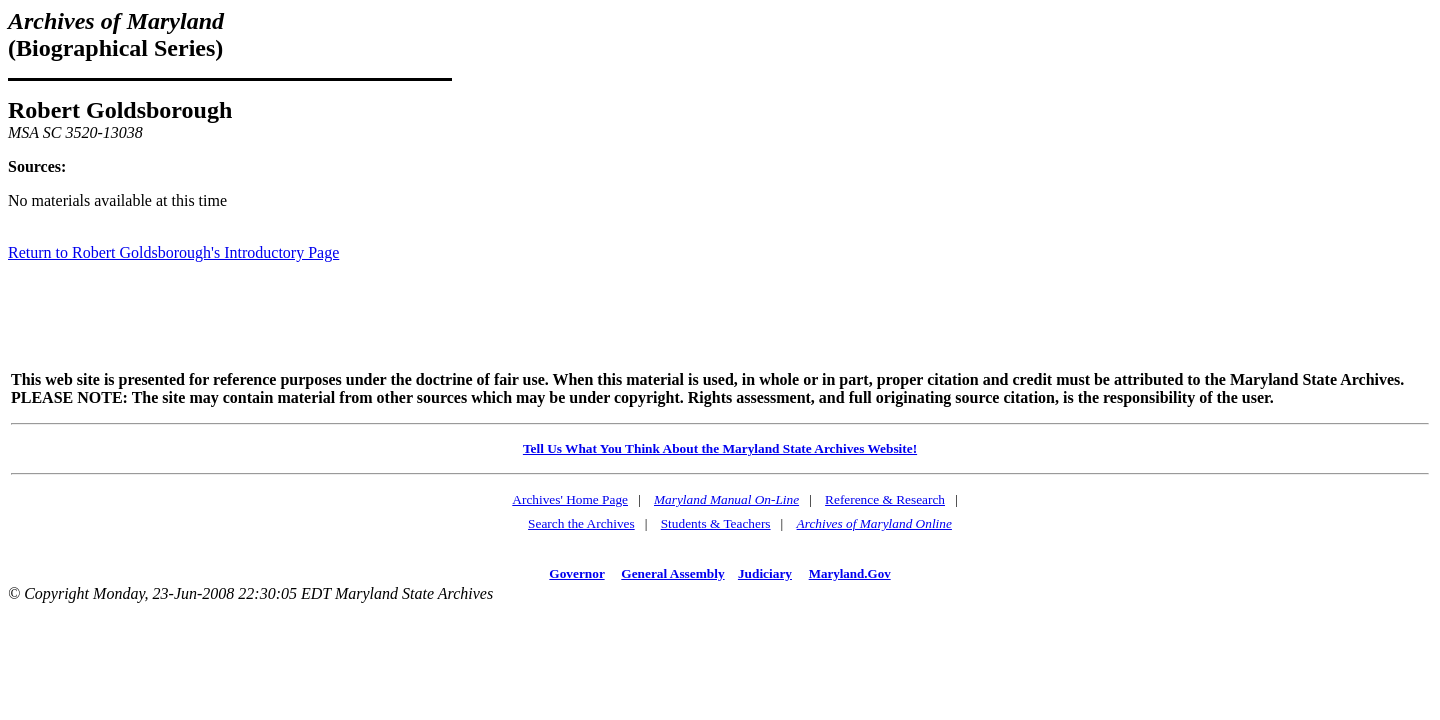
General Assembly (672, 573)
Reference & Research (885, 499)
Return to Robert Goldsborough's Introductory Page (173, 252)
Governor (576, 573)
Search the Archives (581, 523)
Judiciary (765, 573)
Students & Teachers (716, 523)
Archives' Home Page (570, 499)
